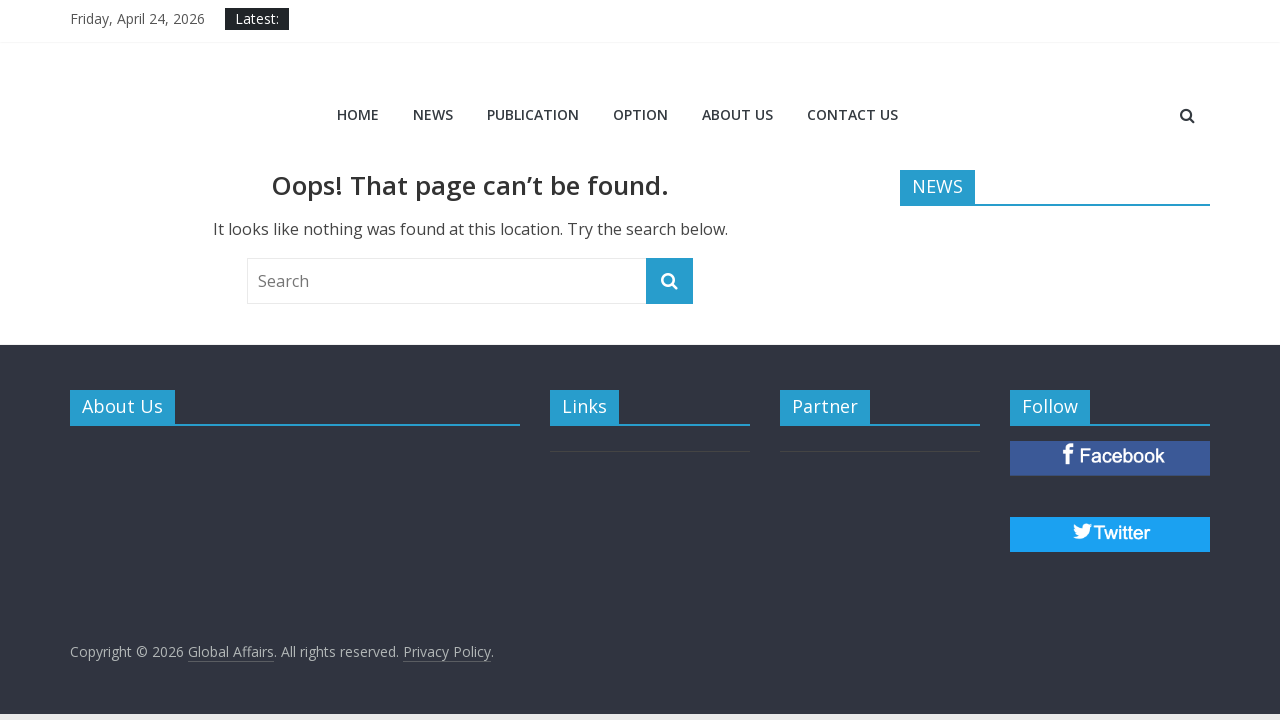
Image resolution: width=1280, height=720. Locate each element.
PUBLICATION (533, 114)
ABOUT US (737, 114)
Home (358, 114)
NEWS (433, 114)
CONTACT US (852, 114)
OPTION (640, 114)
